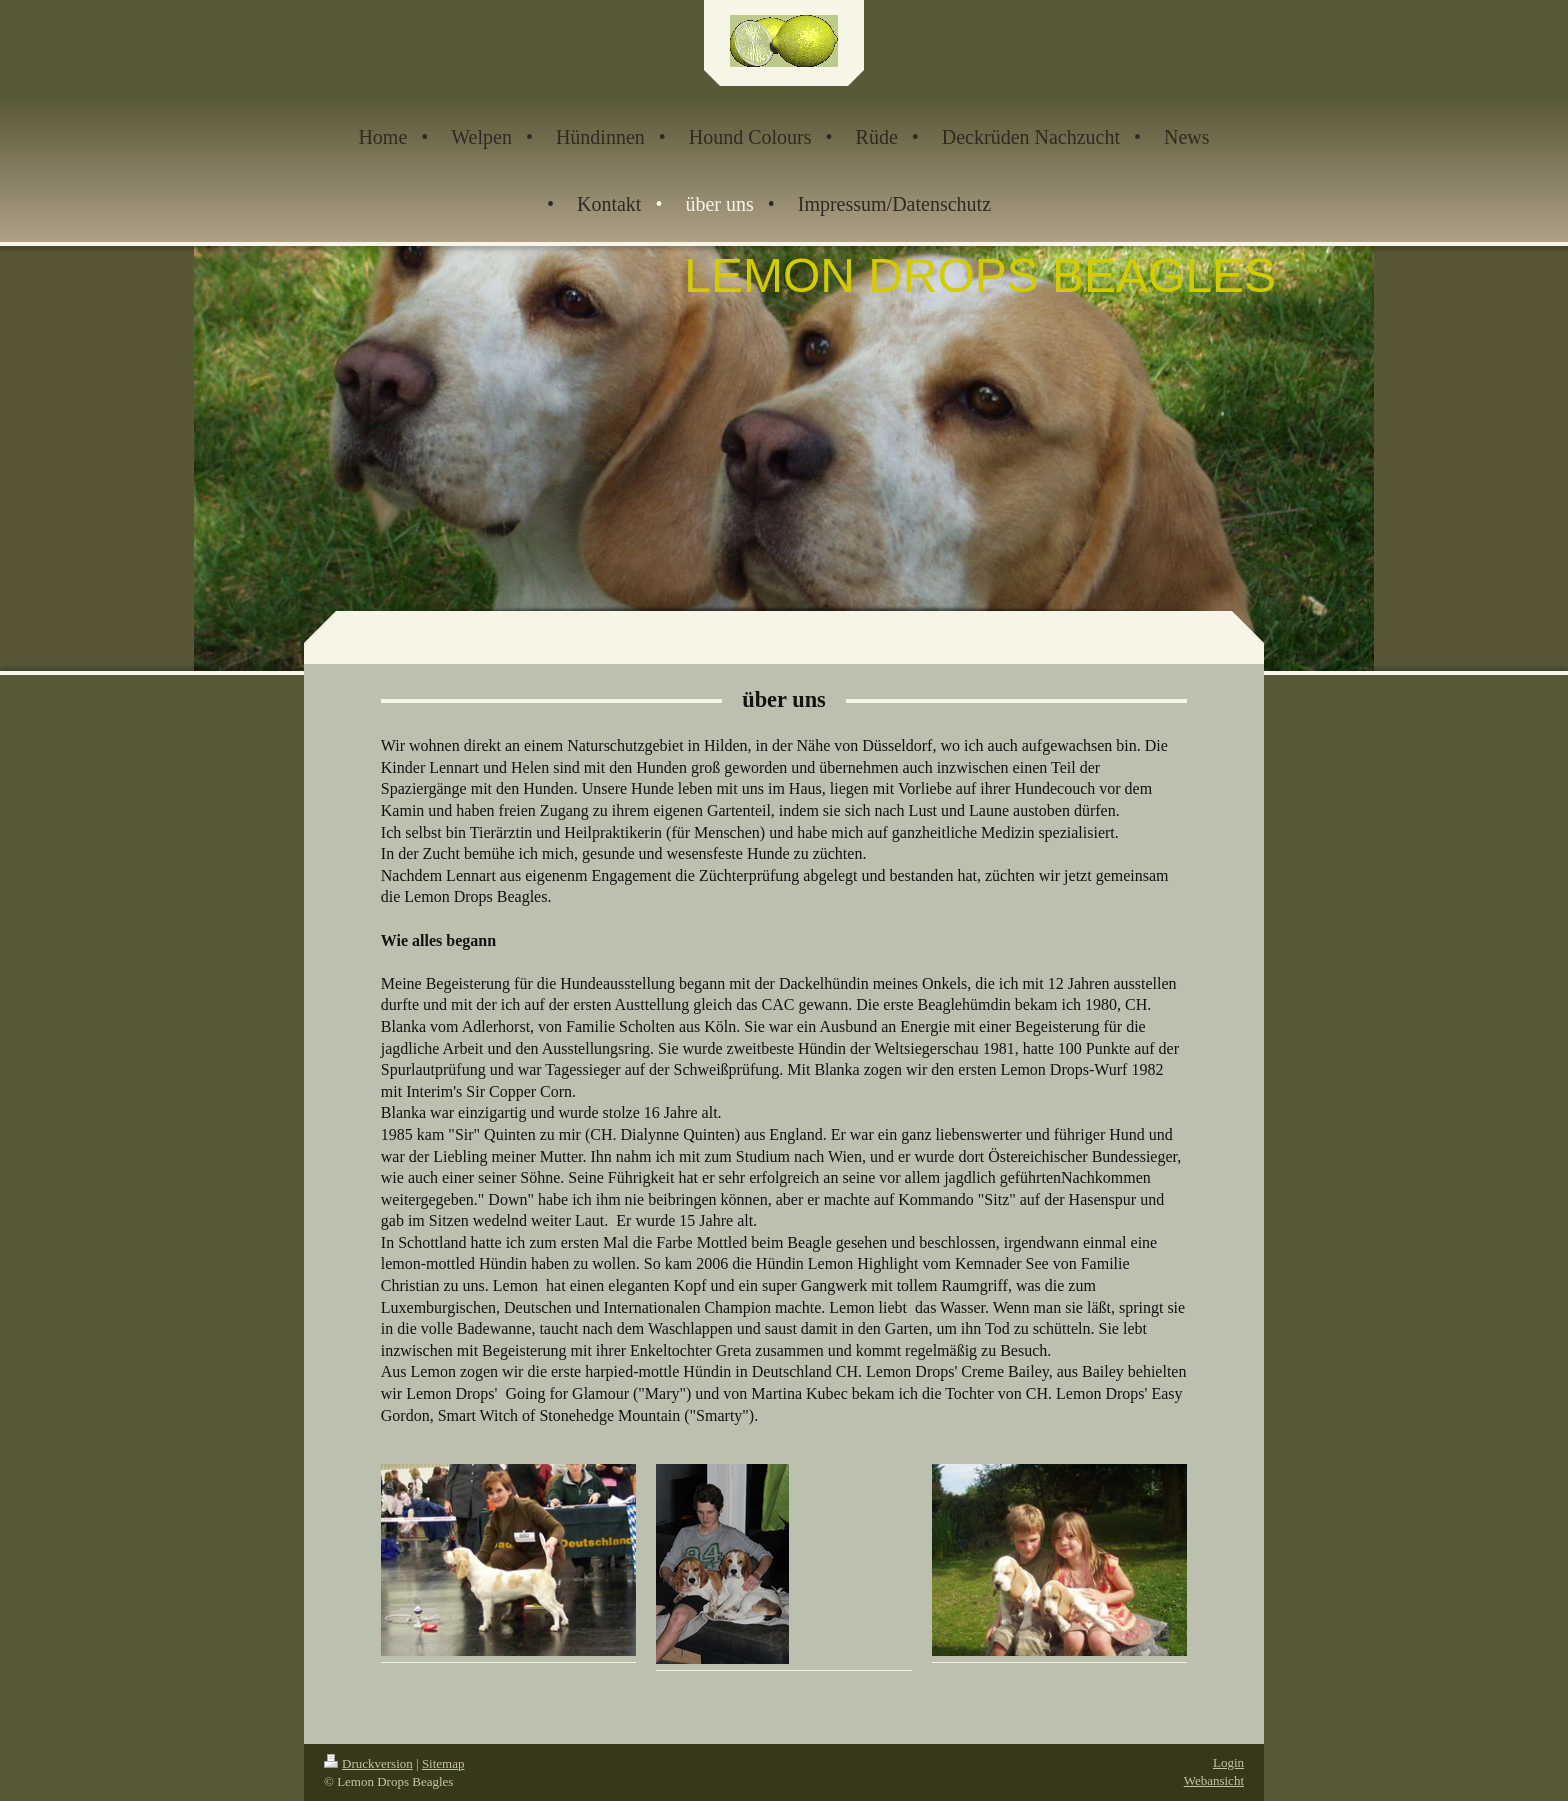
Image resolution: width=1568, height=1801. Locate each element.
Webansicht (1214, 1780)
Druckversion (368, 1763)
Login (1228, 1762)
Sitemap (443, 1763)
